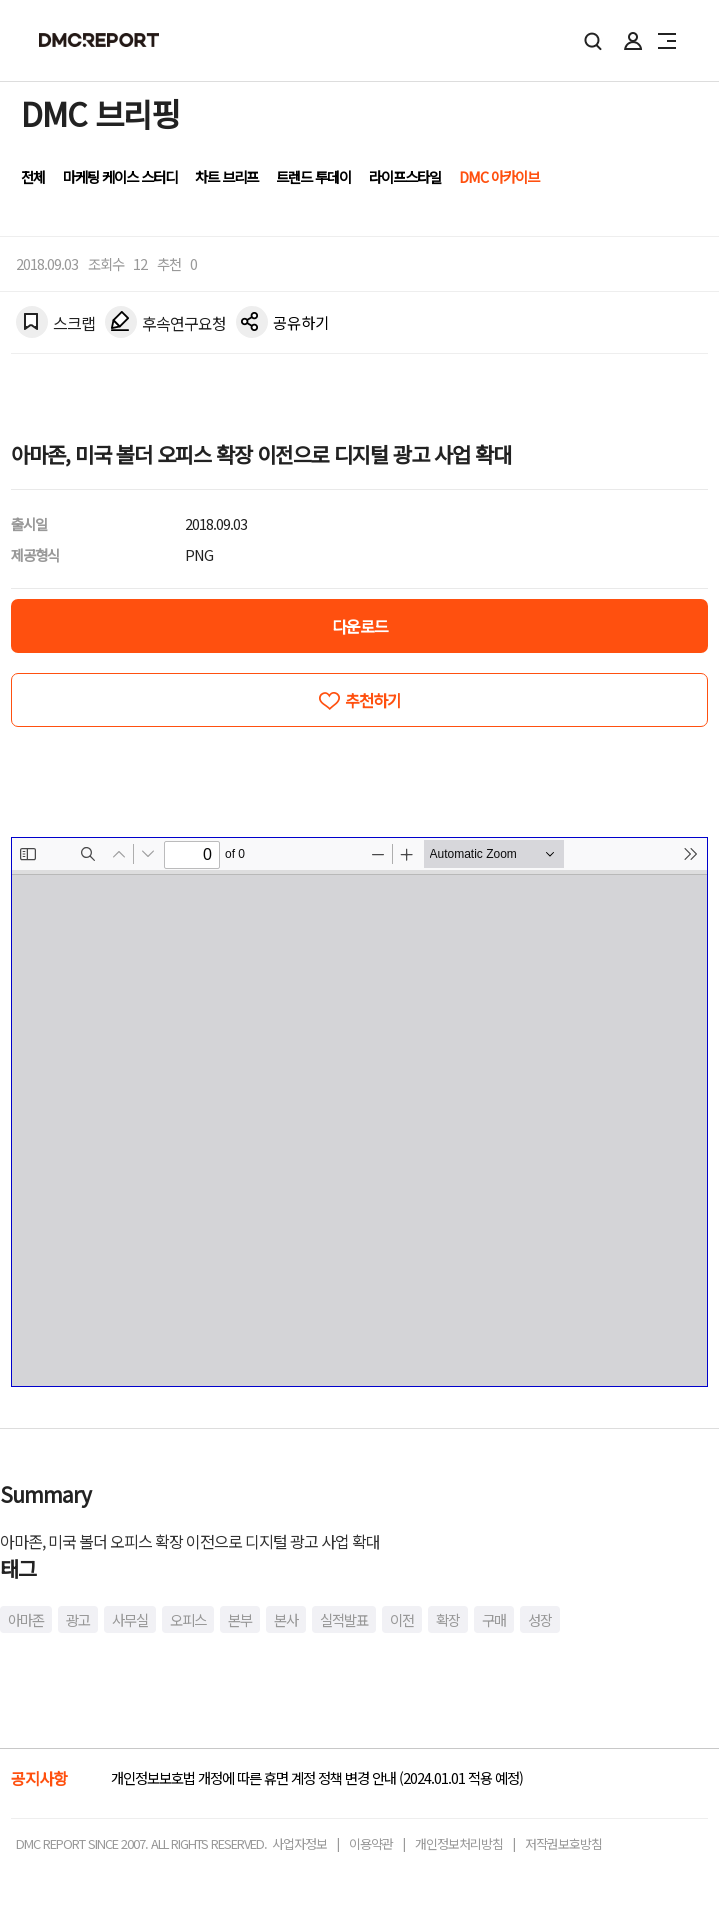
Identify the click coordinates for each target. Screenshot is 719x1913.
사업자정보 (299, 1843)
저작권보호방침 (563, 1843)
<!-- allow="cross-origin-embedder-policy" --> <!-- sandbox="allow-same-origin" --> (359, 1112)
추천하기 (373, 700)
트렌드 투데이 (313, 176)
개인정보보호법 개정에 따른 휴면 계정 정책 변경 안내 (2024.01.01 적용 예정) (317, 1777)
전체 (33, 176)
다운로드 (360, 626)
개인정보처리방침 (459, 1843)
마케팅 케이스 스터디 (120, 176)
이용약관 (371, 1843)
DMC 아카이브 (499, 176)
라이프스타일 (405, 176)
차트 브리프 (226, 176)
